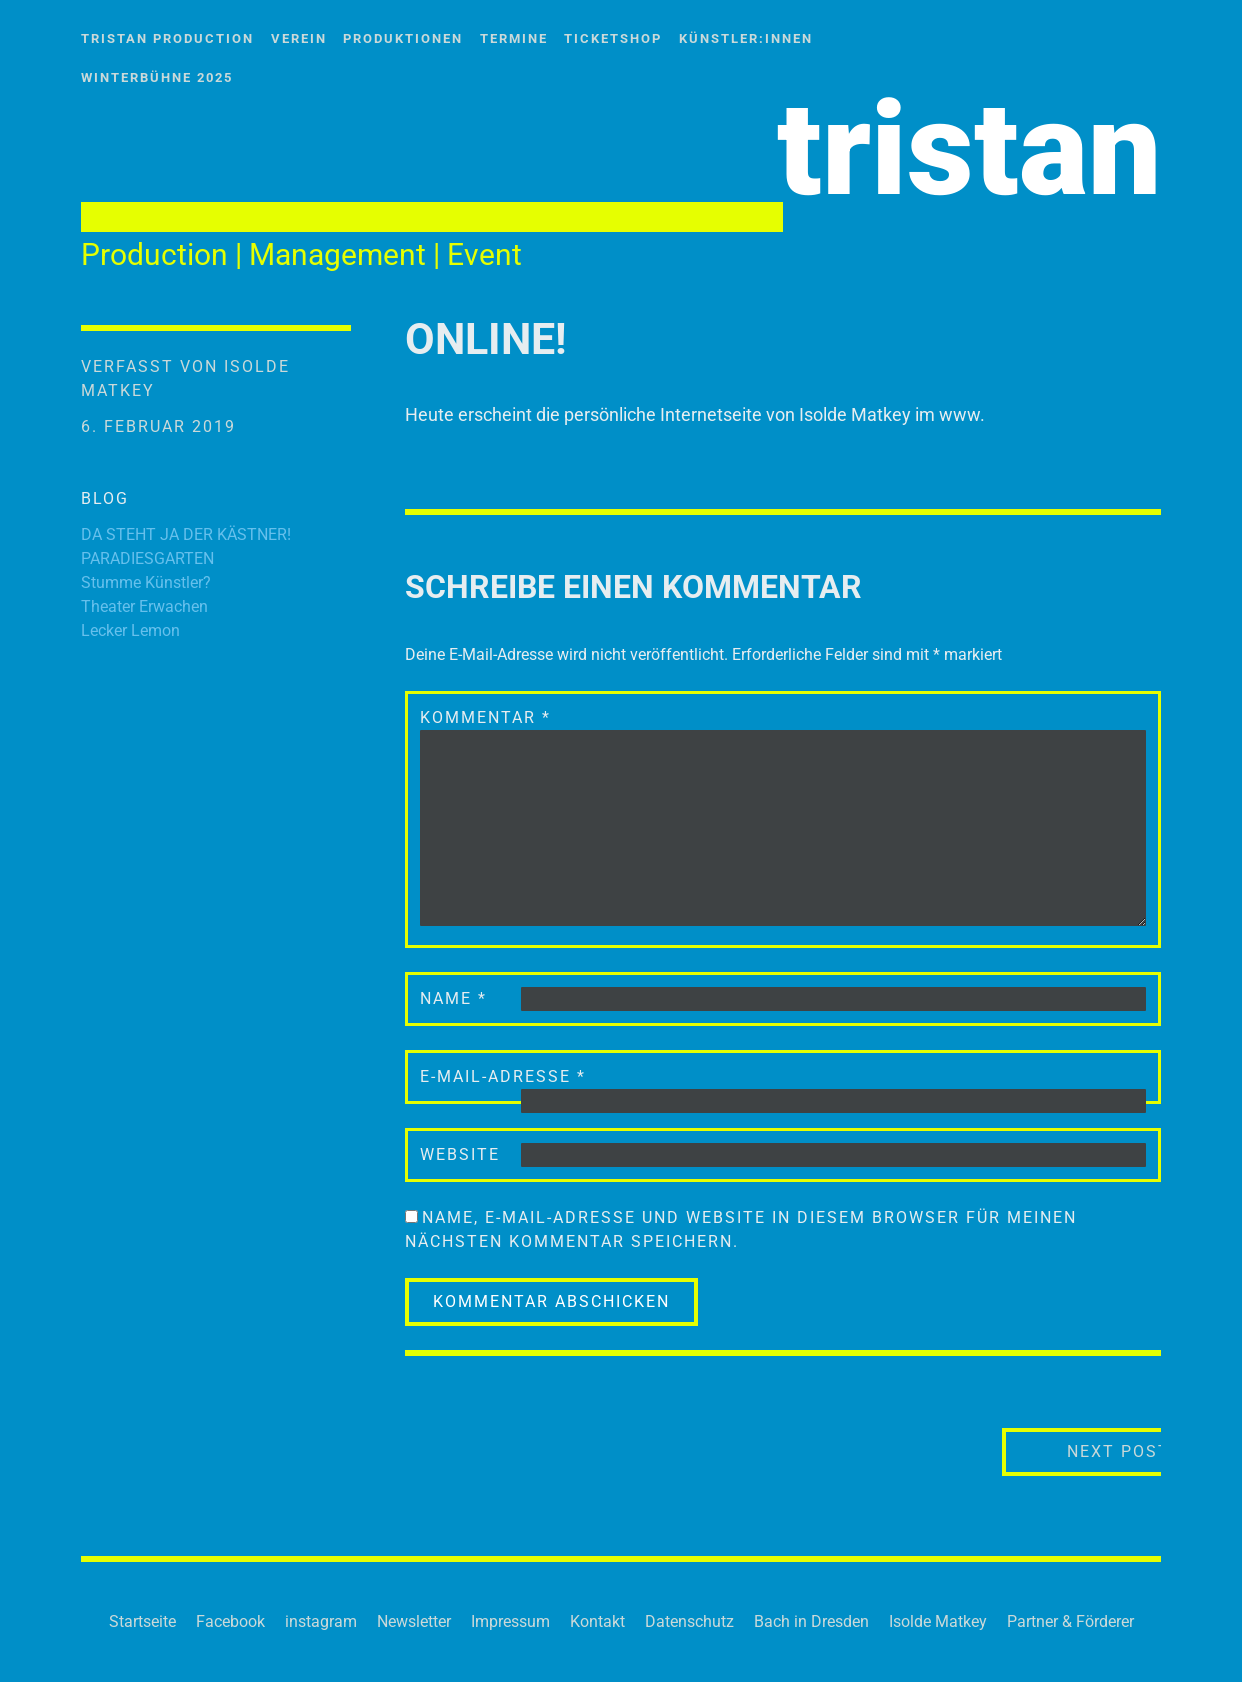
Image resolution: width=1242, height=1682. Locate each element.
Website (460, 1154)
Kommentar (485, 717)
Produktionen (403, 38)
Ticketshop (613, 38)
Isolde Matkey (938, 1621)
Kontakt (597, 1621)
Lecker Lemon (130, 630)
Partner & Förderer (1070, 1621)
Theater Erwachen (144, 606)
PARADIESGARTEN (147, 558)
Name (453, 998)
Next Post (1076, 1451)
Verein (299, 38)
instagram (321, 1621)
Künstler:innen (746, 38)
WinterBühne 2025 (157, 77)
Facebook (230, 1621)
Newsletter (414, 1621)
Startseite (142, 1621)
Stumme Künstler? (146, 582)
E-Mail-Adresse (503, 1076)
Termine (514, 38)
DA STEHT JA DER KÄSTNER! (186, 534)
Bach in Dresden (811, 1621)
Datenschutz (689, 1621)
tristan (969, 149)
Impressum (510, 1621)
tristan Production (167, 38)
